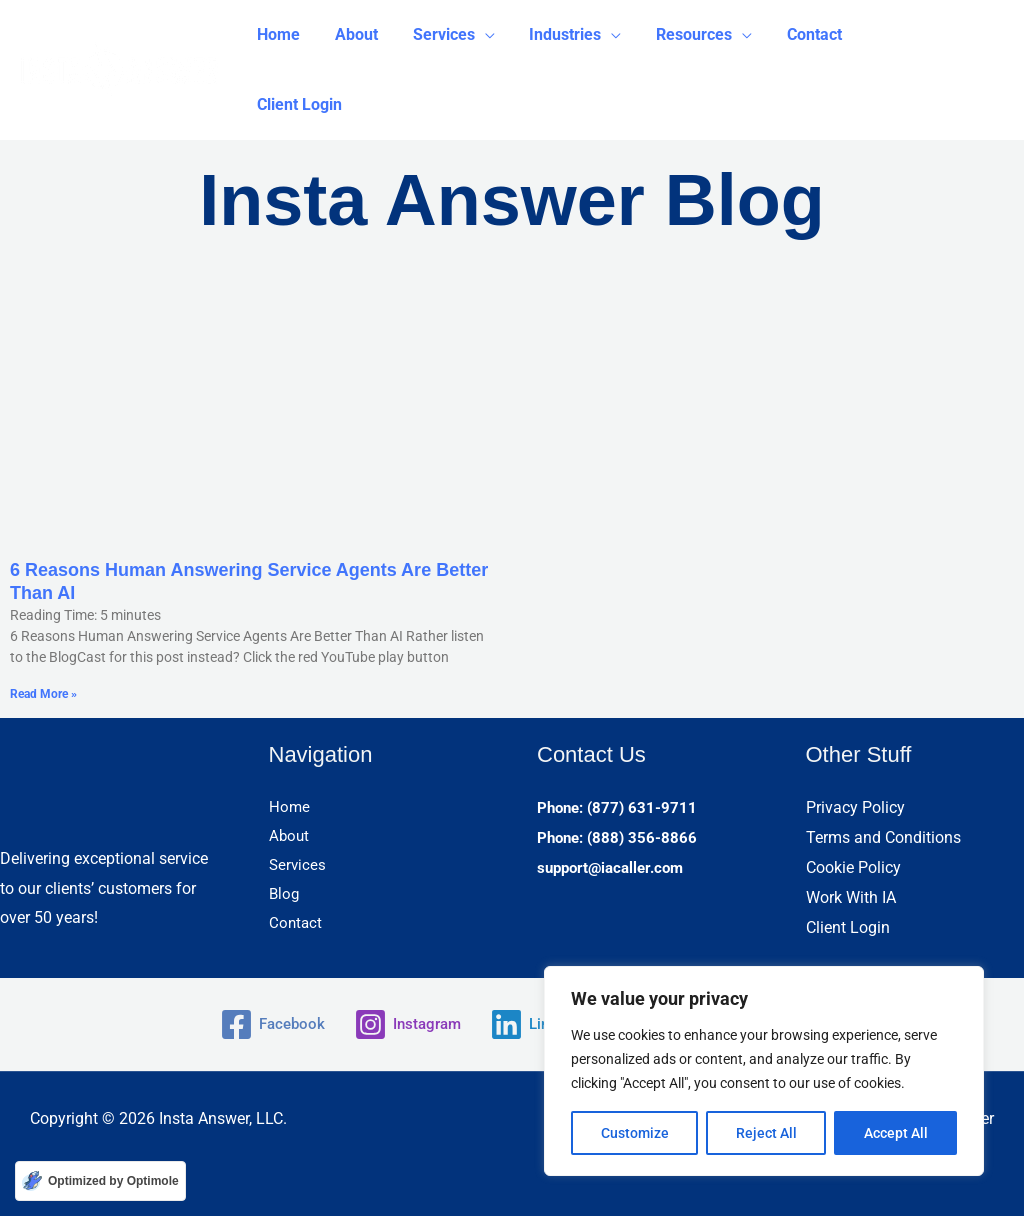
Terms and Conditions (883, 837)
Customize (635, 1133)
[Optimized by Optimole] (100, 1181)
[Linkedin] (539, 1024)
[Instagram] (403, 1024)
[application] (478, 35)
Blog (285, 896)
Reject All (766, 1133)
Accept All (896, 1133)
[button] (447, 35)
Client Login (848, 926)
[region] (764, 1071)
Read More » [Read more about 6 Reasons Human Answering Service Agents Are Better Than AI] (43, 694)
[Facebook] (263, 1024)
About (290, 837)
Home (290, 807)
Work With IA (851, 896)
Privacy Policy (855, 807)
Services (298, 867)
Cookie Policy (853, 867)
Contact (296, 926)
